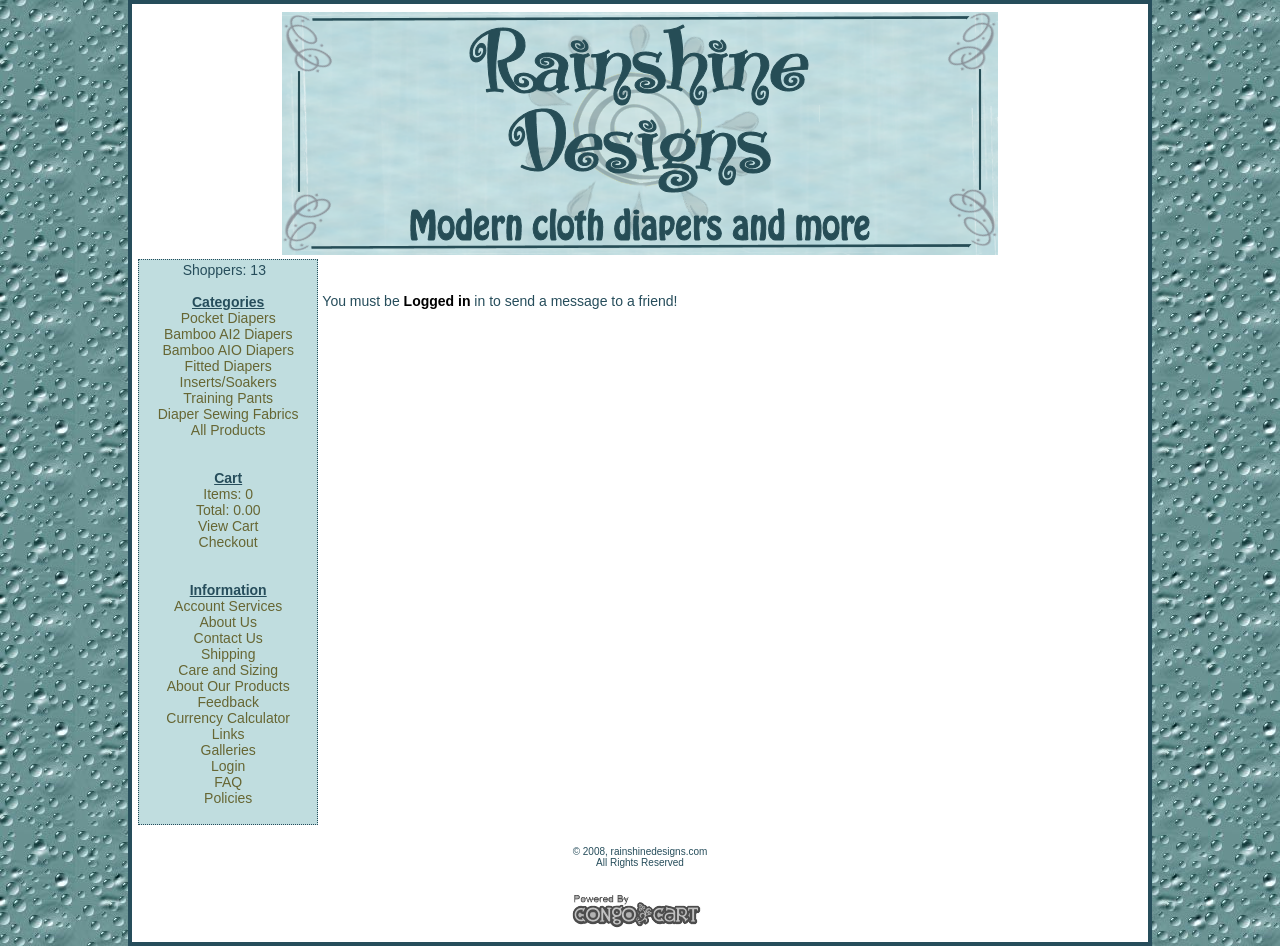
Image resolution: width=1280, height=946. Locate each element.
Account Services (228, 606)
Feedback (227, 702)
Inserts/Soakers (228, 382)
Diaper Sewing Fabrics (228, 414)
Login (228, 766)
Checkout (228, 542)
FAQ (228, 782)
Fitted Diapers (228, 366)
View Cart (228, 526)
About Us (228, 622)
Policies (228, 798)
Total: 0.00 (228, 510)
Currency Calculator (228, 718)
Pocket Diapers (228, 318)
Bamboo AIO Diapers (228, 350)
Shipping (228, 654)
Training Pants (228, 398)
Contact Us (228, 638)
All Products (228, 430)
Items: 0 (228, 494)
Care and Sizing (228, 670)
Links (228, 734)
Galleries (228, 750)
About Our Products (228, 686)
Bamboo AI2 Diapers (228, 334)
